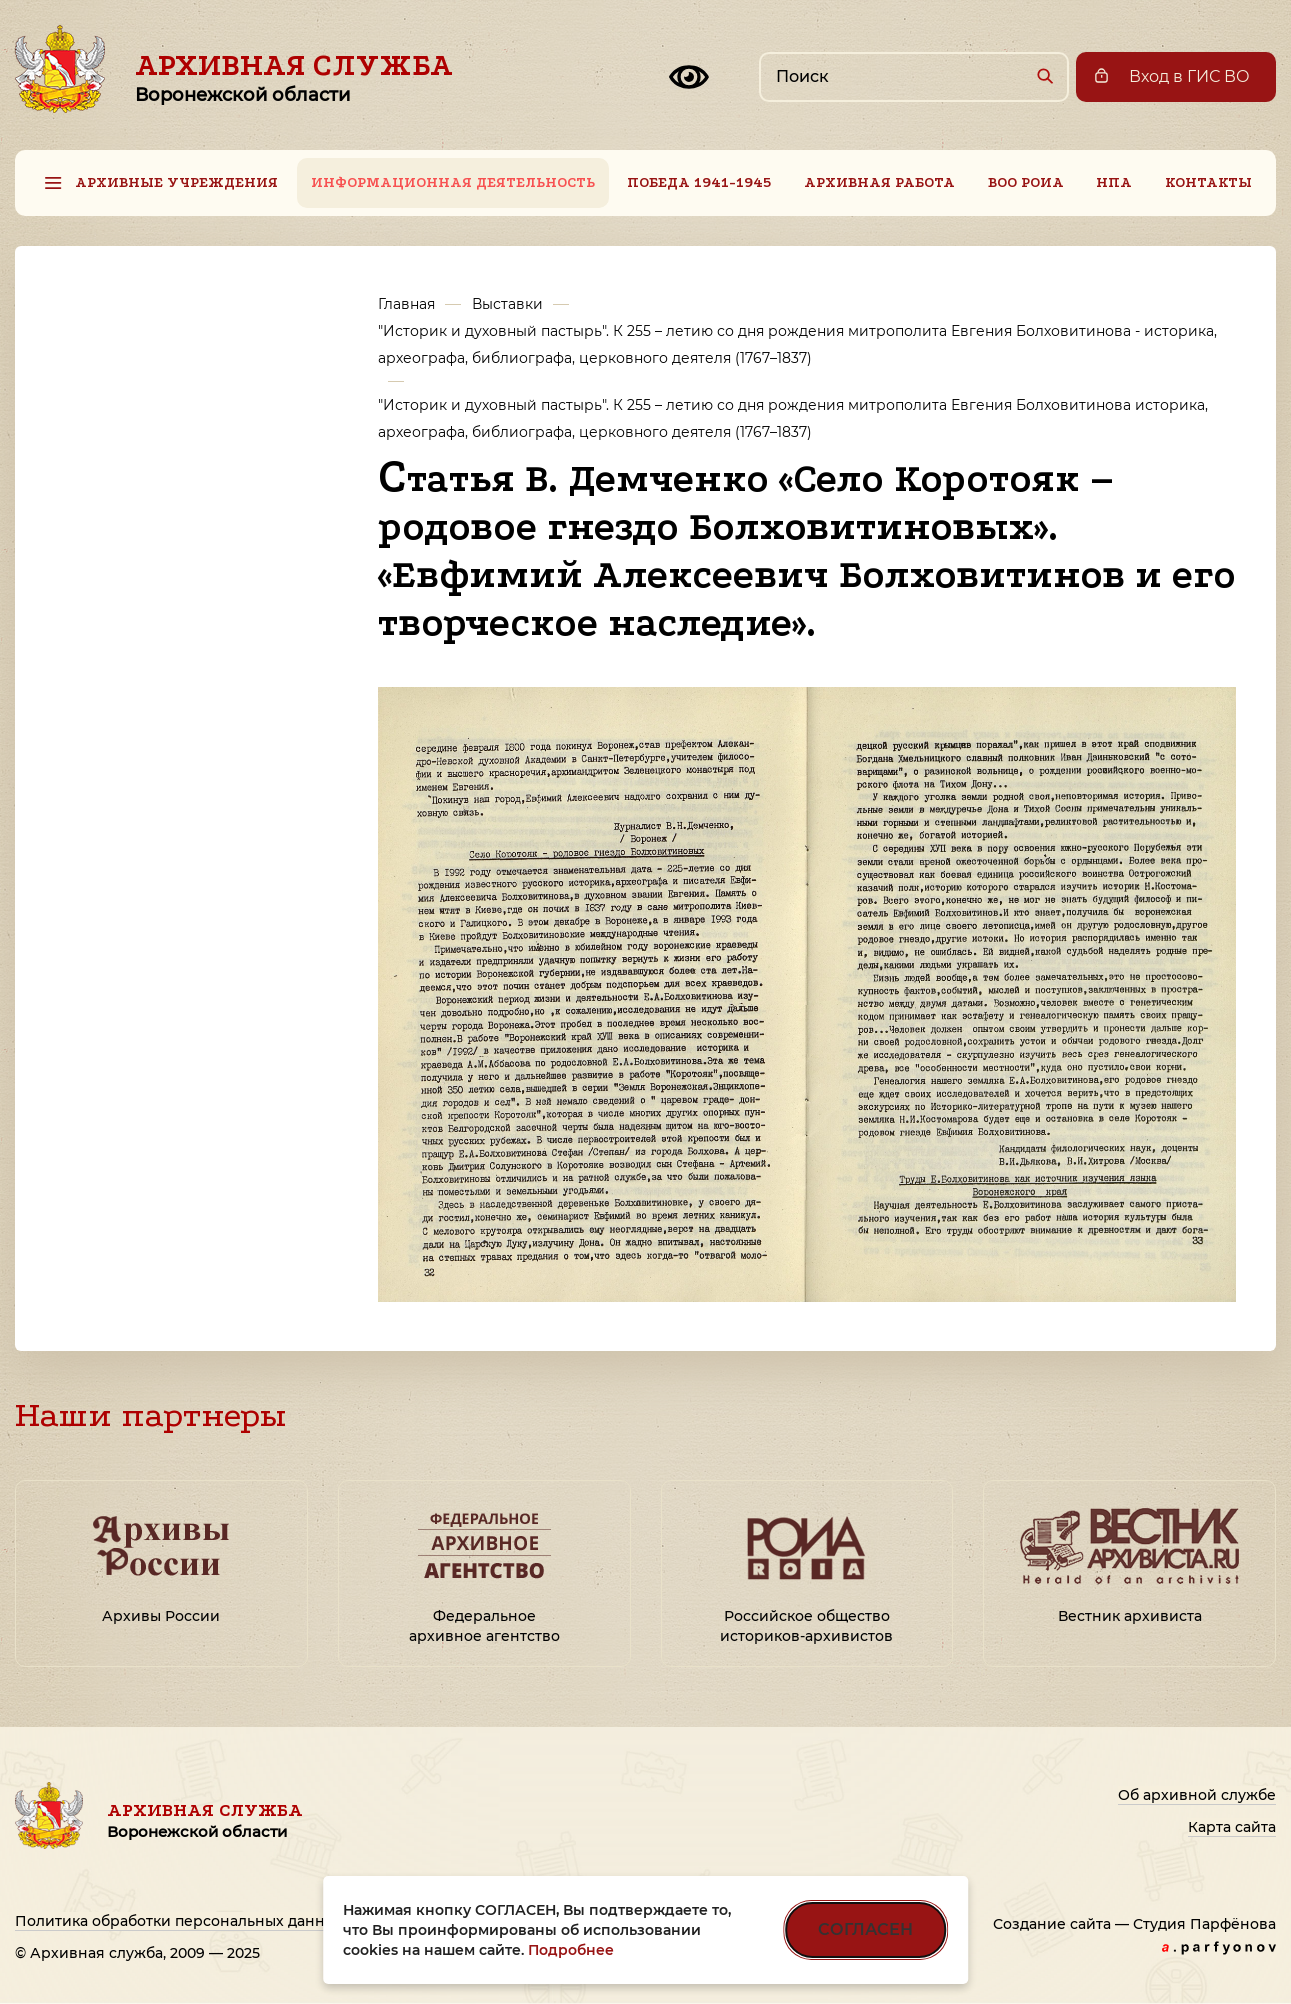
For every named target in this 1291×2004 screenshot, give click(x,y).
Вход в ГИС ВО (1189, 76)
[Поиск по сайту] (914, 77)
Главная (406, 304)
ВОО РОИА (1026, 182)
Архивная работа (879, 182)
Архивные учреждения (176, 182)
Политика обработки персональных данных (179, 1921)
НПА (1114, 182)
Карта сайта (1232, 1827)
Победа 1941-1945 (699, 182)
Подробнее (571, 1950)
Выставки (507, 304)
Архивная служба (294, 77)
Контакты (1208, 182)
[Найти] (1044, 75)
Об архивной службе (1197, 1795)
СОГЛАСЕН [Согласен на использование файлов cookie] (865, 1929)
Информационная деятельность (453, 182)
